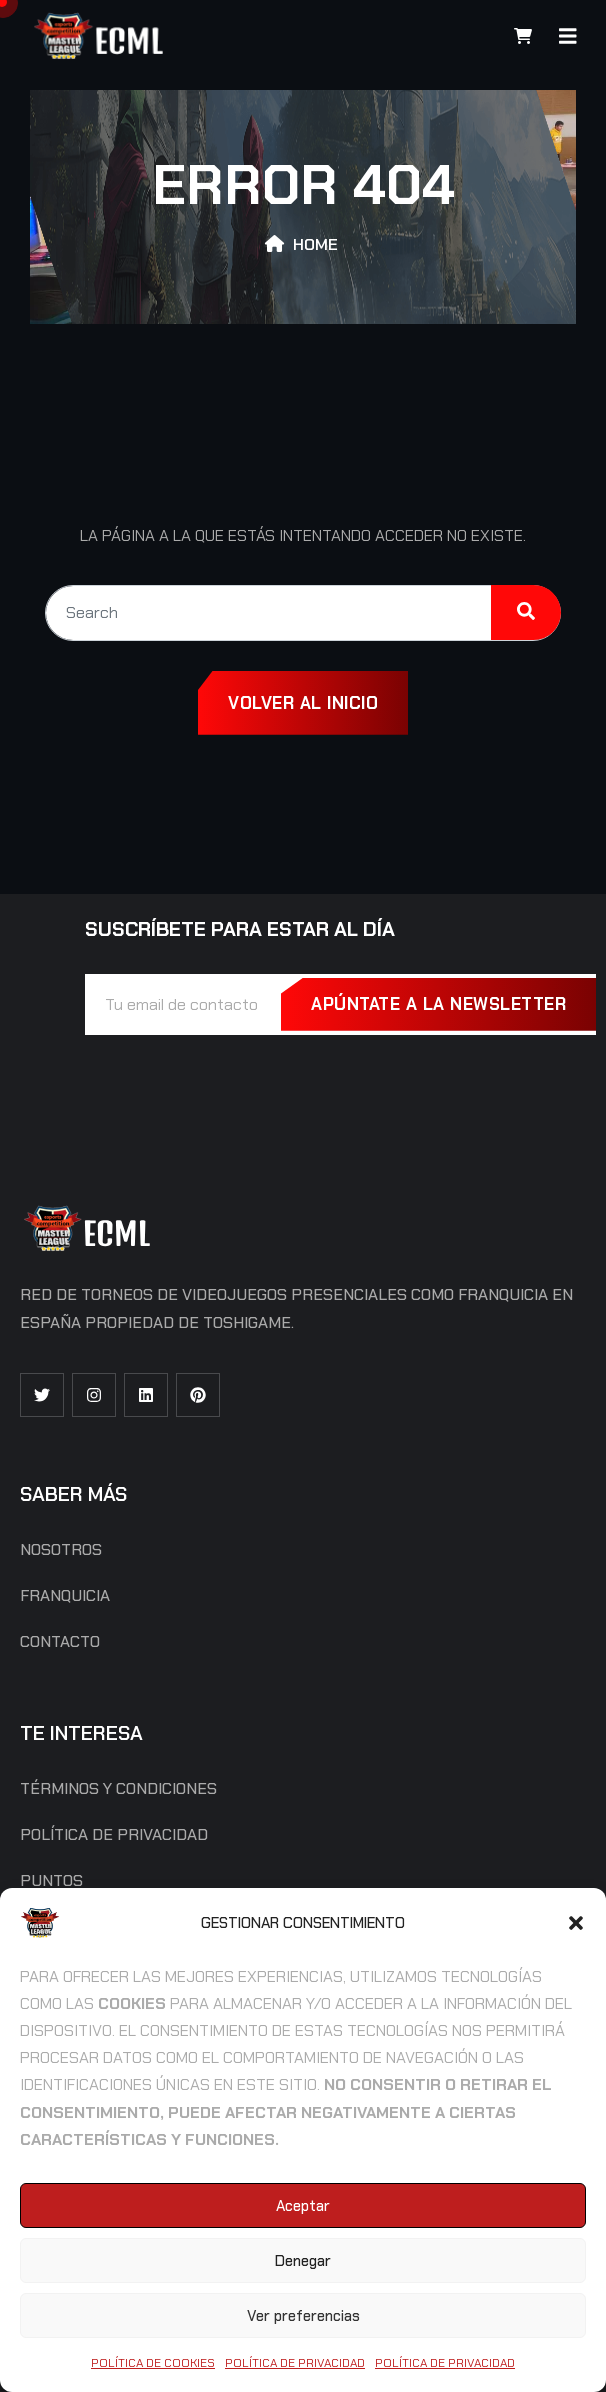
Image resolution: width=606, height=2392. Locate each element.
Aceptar (303, 2206)
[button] (576, 1923)
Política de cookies (153, 2363)
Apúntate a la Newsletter (438, 1004)
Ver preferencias (303, 2316)
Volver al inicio (303, 703)
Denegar (303, 2261)
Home (315, 244)
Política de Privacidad (295, 2363)
